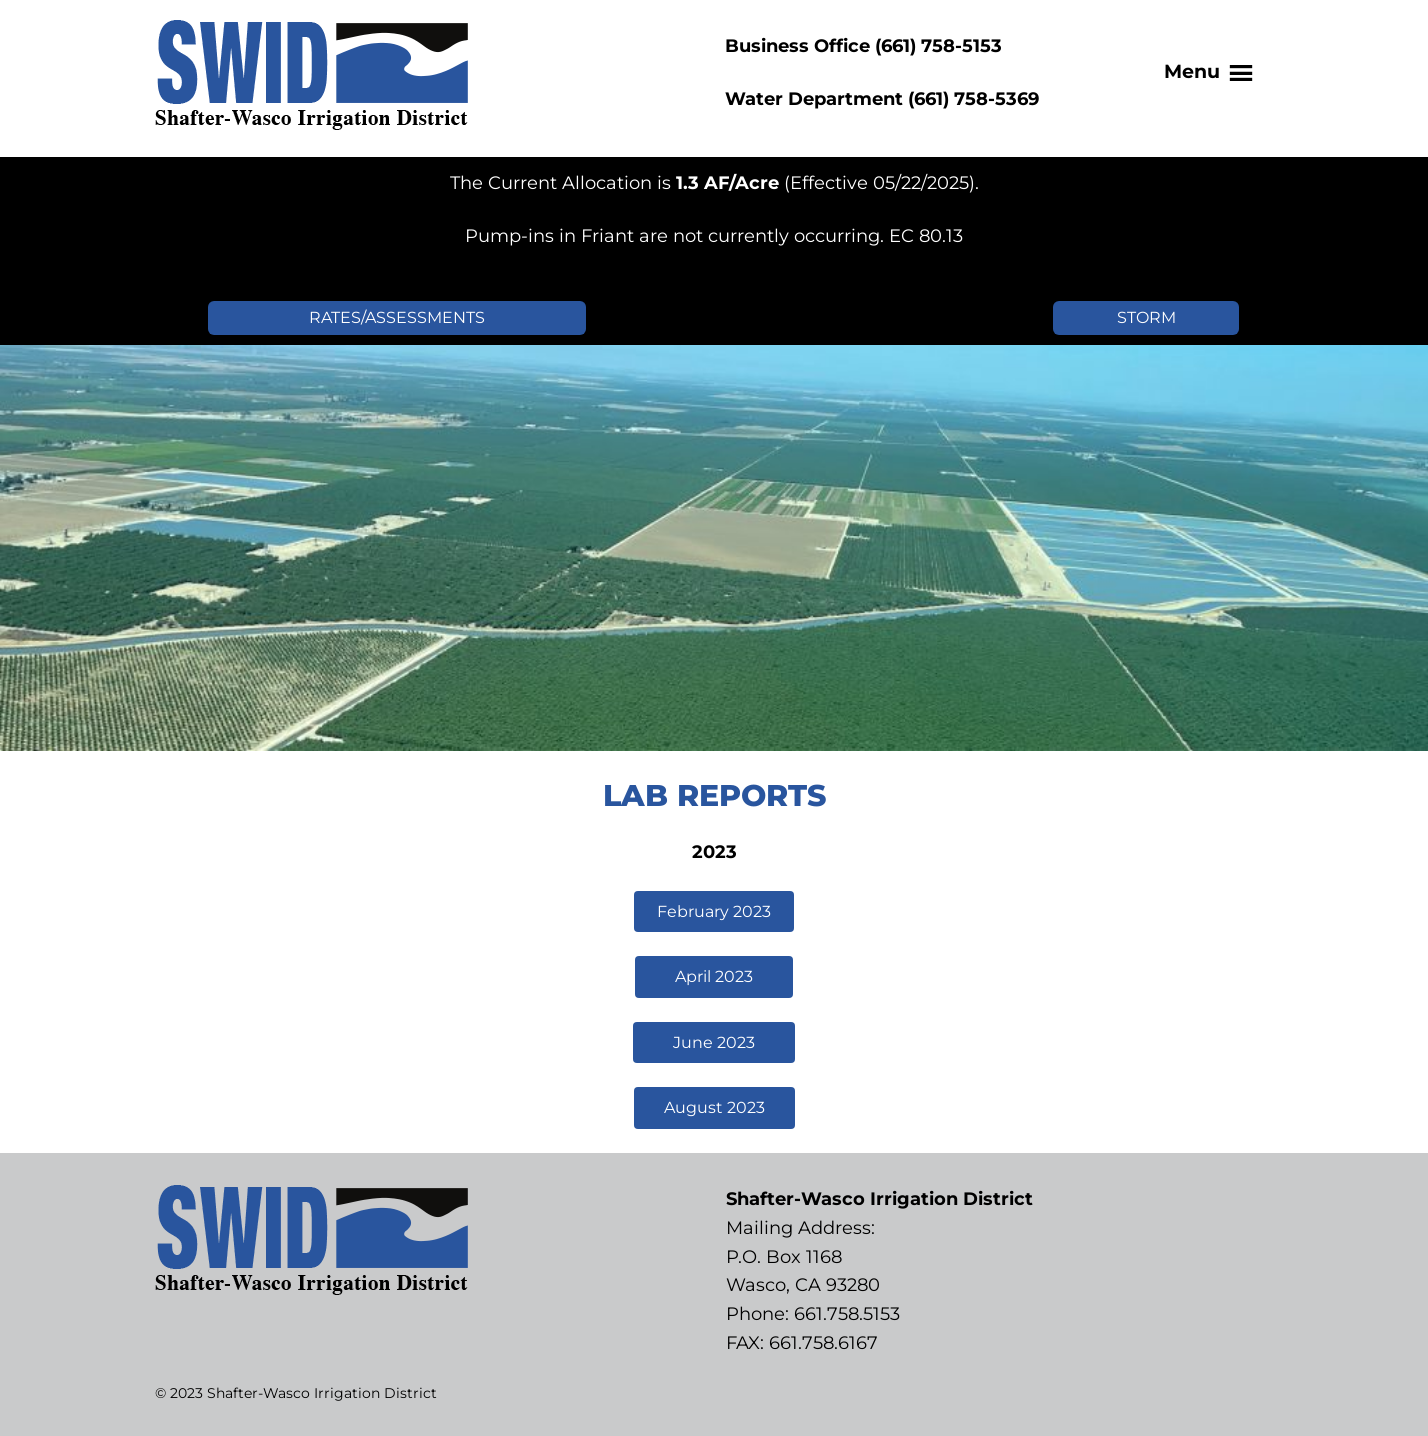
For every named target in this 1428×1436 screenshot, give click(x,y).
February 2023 (714, 911)
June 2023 (714, 1042)
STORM (1146, 317)
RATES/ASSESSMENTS (397, 317)
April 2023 (714, 976)
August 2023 (714, 1107)
